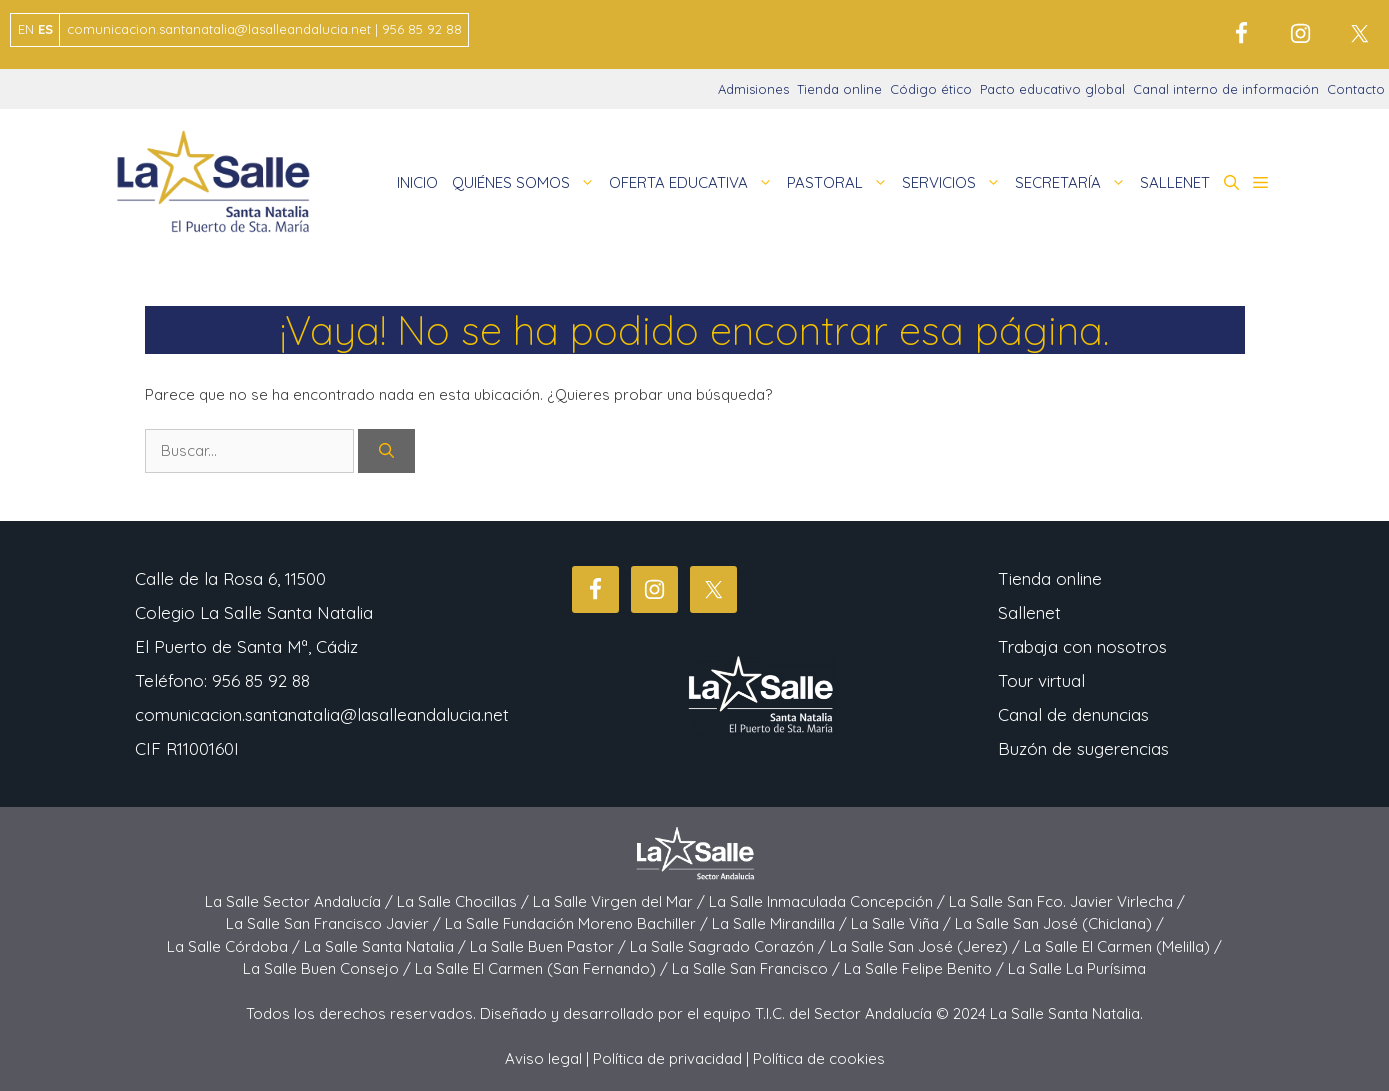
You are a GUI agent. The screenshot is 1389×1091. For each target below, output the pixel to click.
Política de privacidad (667, 1058)
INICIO (417, 182)
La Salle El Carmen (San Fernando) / (543, 968)
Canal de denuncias (1073, 714)
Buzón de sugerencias (1083, 748)
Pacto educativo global (1052, 89)
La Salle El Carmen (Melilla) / (1123, 946)
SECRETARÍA (1074, 183)
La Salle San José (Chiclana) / (1059, 923)
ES (45, 29)
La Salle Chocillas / (465, 901)
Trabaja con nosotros (1082, 646)
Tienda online (839, 89)
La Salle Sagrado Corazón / (730, 946)
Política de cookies (819, 1058)
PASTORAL (841, 183)
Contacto (1356, 89)
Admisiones (753, 89)
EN (26, 29)
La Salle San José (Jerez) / (927, 946)
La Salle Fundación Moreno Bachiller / (578, 923)
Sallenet (1029, 612)
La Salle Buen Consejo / (329, 968)
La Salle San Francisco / (758, 968)
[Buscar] (386, 451)
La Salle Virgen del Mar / (621, 901)
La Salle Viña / (903, 923)
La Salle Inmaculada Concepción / (829, 901)
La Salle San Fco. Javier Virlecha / (1067, 901)
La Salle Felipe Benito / (926, 968)
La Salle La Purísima (1077, 968)
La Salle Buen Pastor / (550, 946)
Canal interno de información (1226, 89)
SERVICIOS (955, 183)
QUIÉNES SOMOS (527, 183)
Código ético (931, 89)
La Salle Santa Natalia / (387, 946)
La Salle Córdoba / (235, 946)
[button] (1231, 183)
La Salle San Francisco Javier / (335, 923)
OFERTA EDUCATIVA (694, 183)
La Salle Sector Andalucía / (301, 901)
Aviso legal (543, 1058)
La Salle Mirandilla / (781, 923)
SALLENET (1175, 182)
